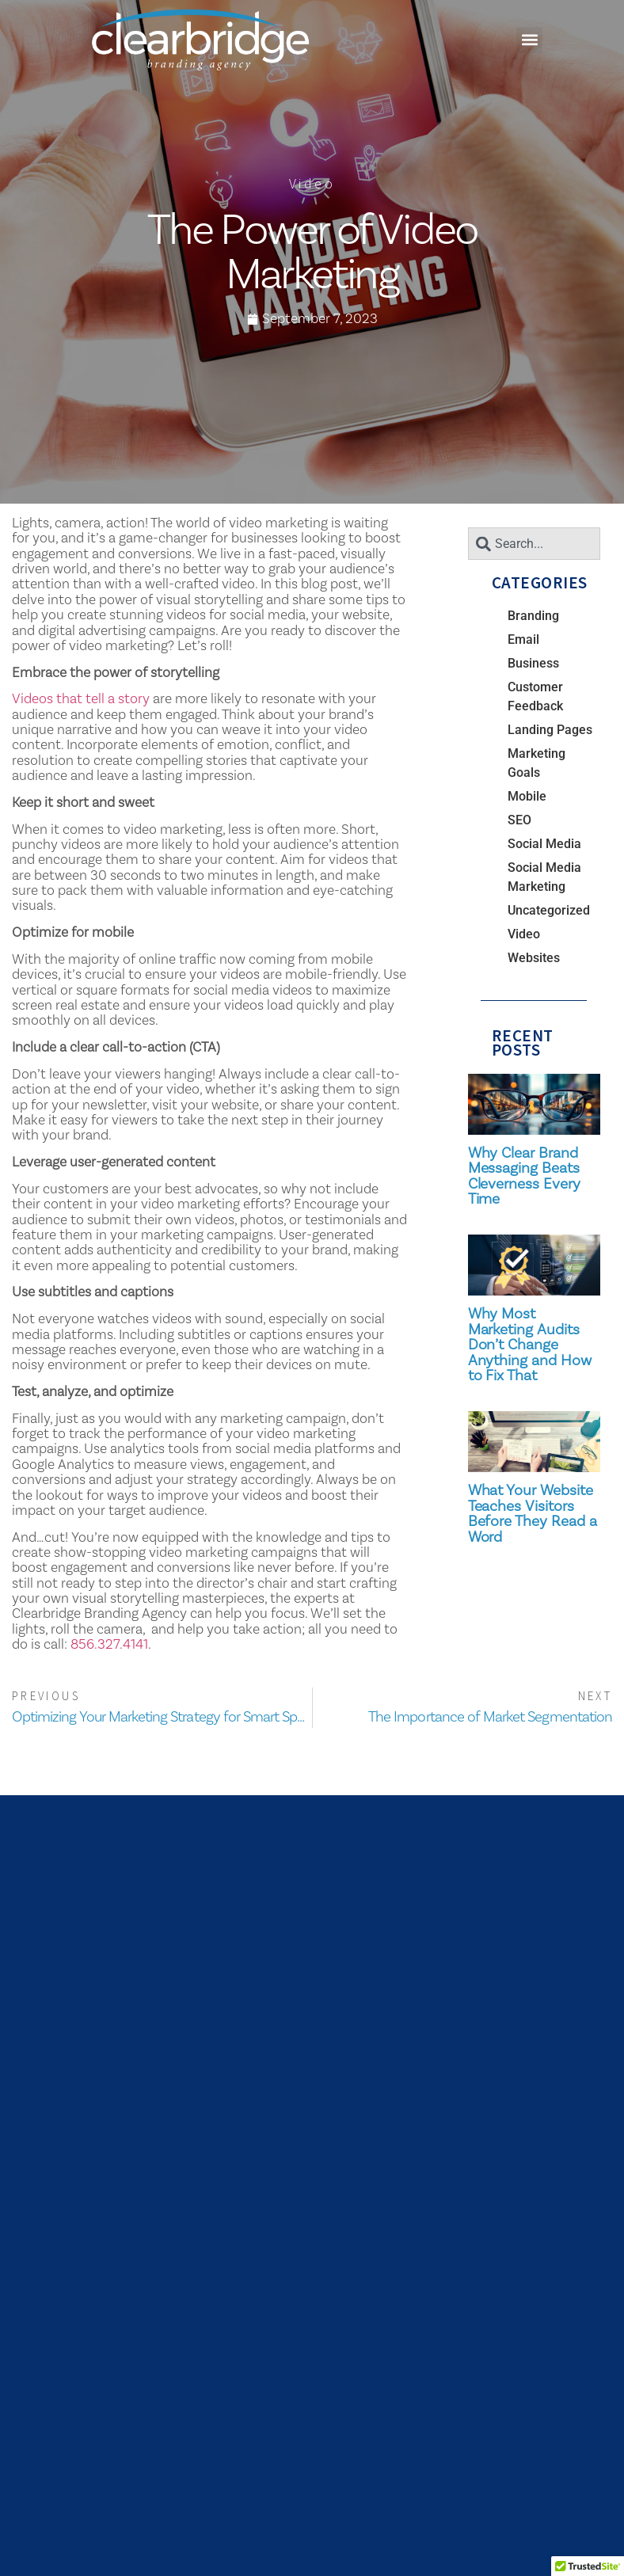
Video (312, 183)
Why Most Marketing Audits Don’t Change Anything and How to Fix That (530, 1344)
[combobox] (534, 543)
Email (523, 639)
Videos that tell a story (81, 698)
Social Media (544, 843)
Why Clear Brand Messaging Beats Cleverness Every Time (524, 1175)
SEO (519, 820)
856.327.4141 (109, 1644)
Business (533, 663)
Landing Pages (550, 729)
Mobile (527, 796)
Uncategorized (549, 910)
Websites (534, 957)
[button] (529, 40)
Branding (533, 615)
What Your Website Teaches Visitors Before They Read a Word (532, 1513)
